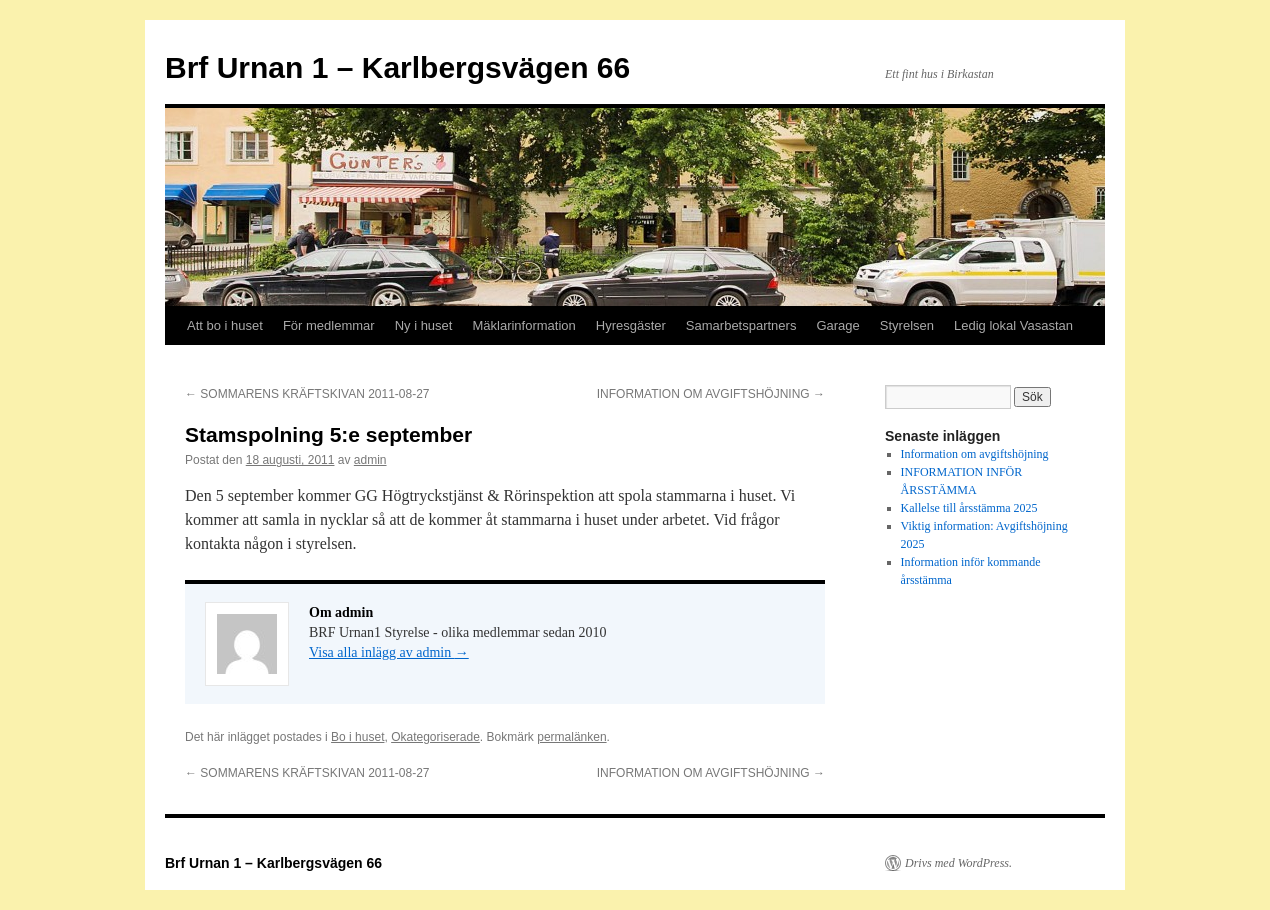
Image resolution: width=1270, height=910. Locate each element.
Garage (837, 325)
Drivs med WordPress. (958, 863)
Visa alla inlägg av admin (389, 652)
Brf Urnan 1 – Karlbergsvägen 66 (397, 67)
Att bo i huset (225, 325)
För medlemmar (329, 325)
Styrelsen (907, 325)
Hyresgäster (631, 325)
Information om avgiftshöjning (975, 454)
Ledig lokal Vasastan (1013, 325)
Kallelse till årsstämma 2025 (969, 508)
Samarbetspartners (741, 325)
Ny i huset (424, 325)
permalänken (571, 737)
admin (370, 460)
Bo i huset (357, 737)
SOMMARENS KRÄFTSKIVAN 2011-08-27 (307, 394)
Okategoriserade (435, 737)
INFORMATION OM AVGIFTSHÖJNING (711, 394)
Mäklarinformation (523, 325)
